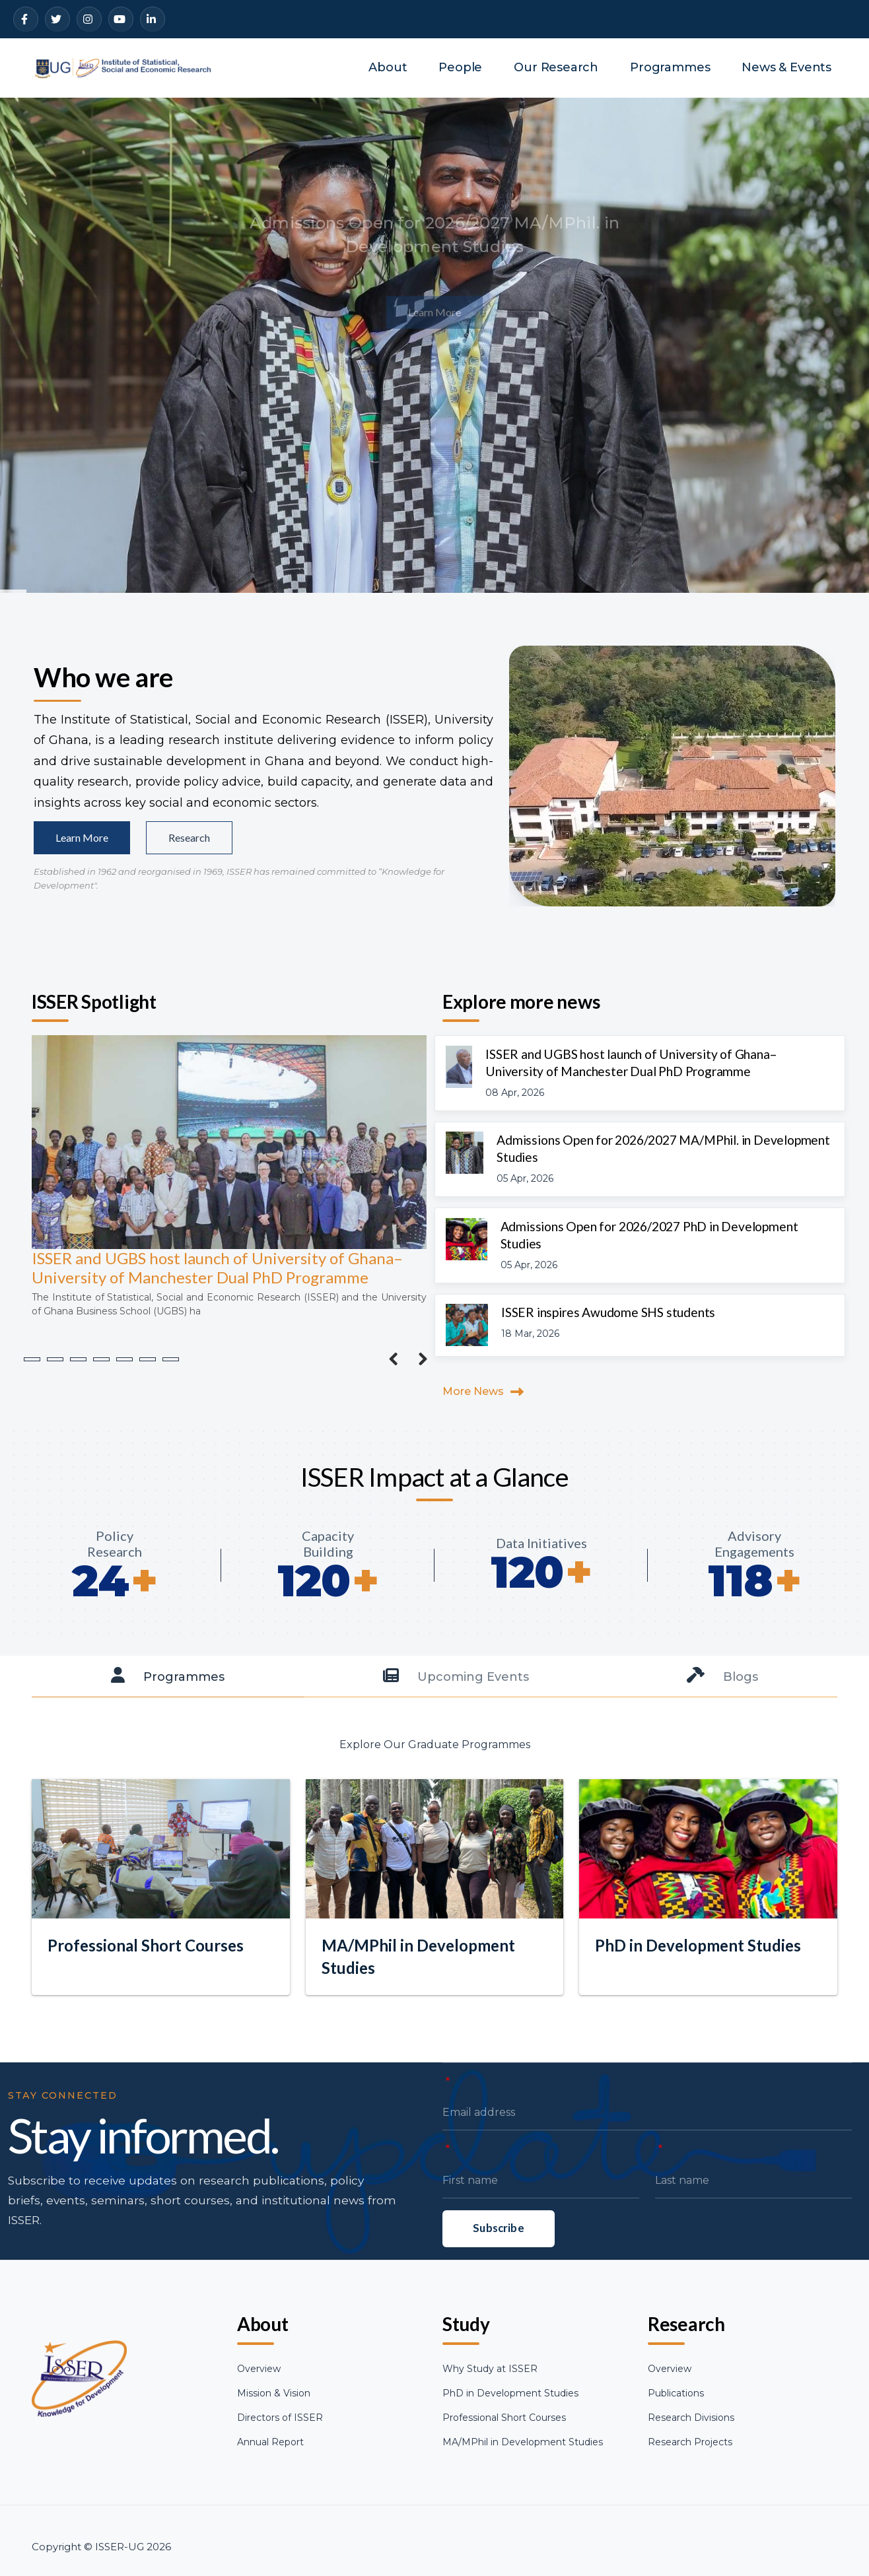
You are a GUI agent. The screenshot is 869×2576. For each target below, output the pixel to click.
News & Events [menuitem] (786, 67)
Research (189, 837)
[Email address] (647, 2177)
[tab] (168, 1677)
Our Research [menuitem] (556, 67)
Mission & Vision (273, 2393)
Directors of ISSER (280, 2417)
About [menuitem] (387, 67)
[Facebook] (25, 19)
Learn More (81, 837)
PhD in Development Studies (510, 2393)
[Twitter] (57, 19)
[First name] (540, 2244)
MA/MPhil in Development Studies (522, 2442)
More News (473, 1391)
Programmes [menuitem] (670, 67)
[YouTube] (120, 19)
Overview (259, 2369)
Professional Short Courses (504, 2417)
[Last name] (753, 2244)
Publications (676, 2393)
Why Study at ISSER (490, 2369)
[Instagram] (89, 19)
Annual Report (270, 2442)
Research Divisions (691, 2417)
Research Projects (690, 2442)
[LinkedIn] (152, 19)
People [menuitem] (460, 67)
